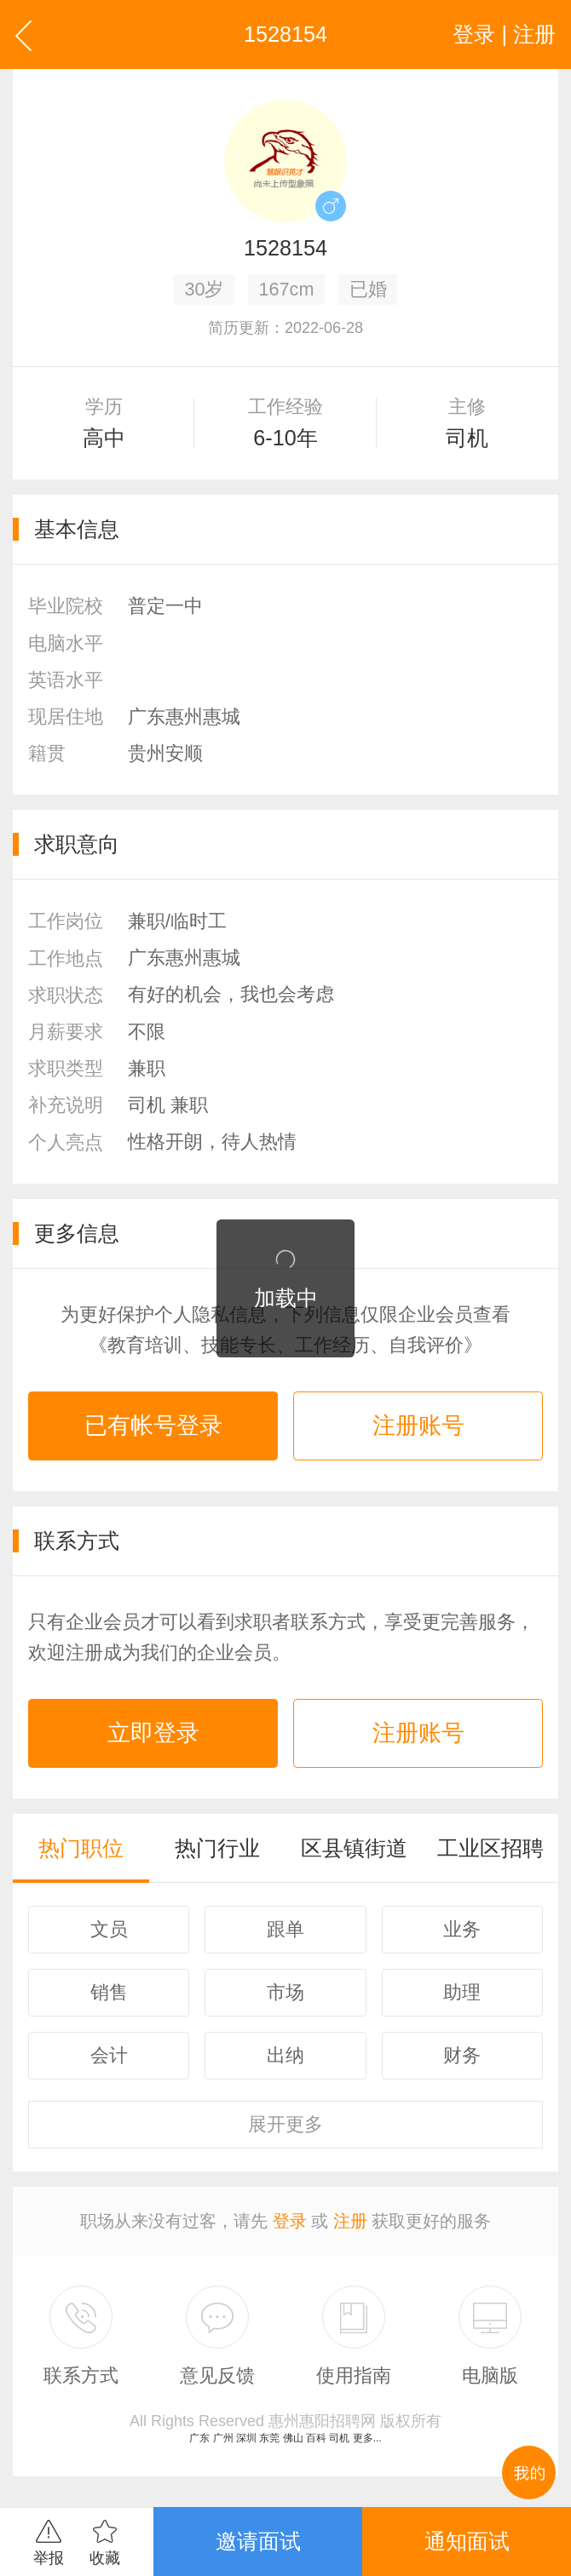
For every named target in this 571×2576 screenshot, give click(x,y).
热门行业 (217, 1848)
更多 (285, 2124)
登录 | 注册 (504, 34)
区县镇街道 (354, 1848)
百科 (316, 2438)
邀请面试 (258, 2541)
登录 (290, 2221)
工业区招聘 (490, 1848)
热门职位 (81, 1848)
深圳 (246, 2438)
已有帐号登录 (153, 1425)
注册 (350, 2221)
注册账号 (418, 1425)
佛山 (293, 2438)
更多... (367, 2438)
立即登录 (153, 1733)
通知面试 (467, 2541)
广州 (223, 2438)
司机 (339, 2438)
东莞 (269, 2438)
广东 (199, 2438)
